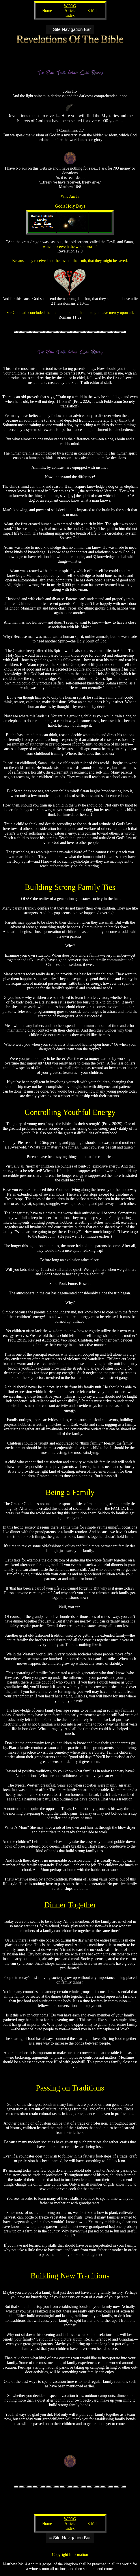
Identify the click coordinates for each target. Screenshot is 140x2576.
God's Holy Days (70, 206)
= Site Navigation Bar (70, 29)
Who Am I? (70, 196)
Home (47, 10)
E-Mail (93, 10)
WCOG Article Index (70, 10)
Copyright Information (70, 2554)
